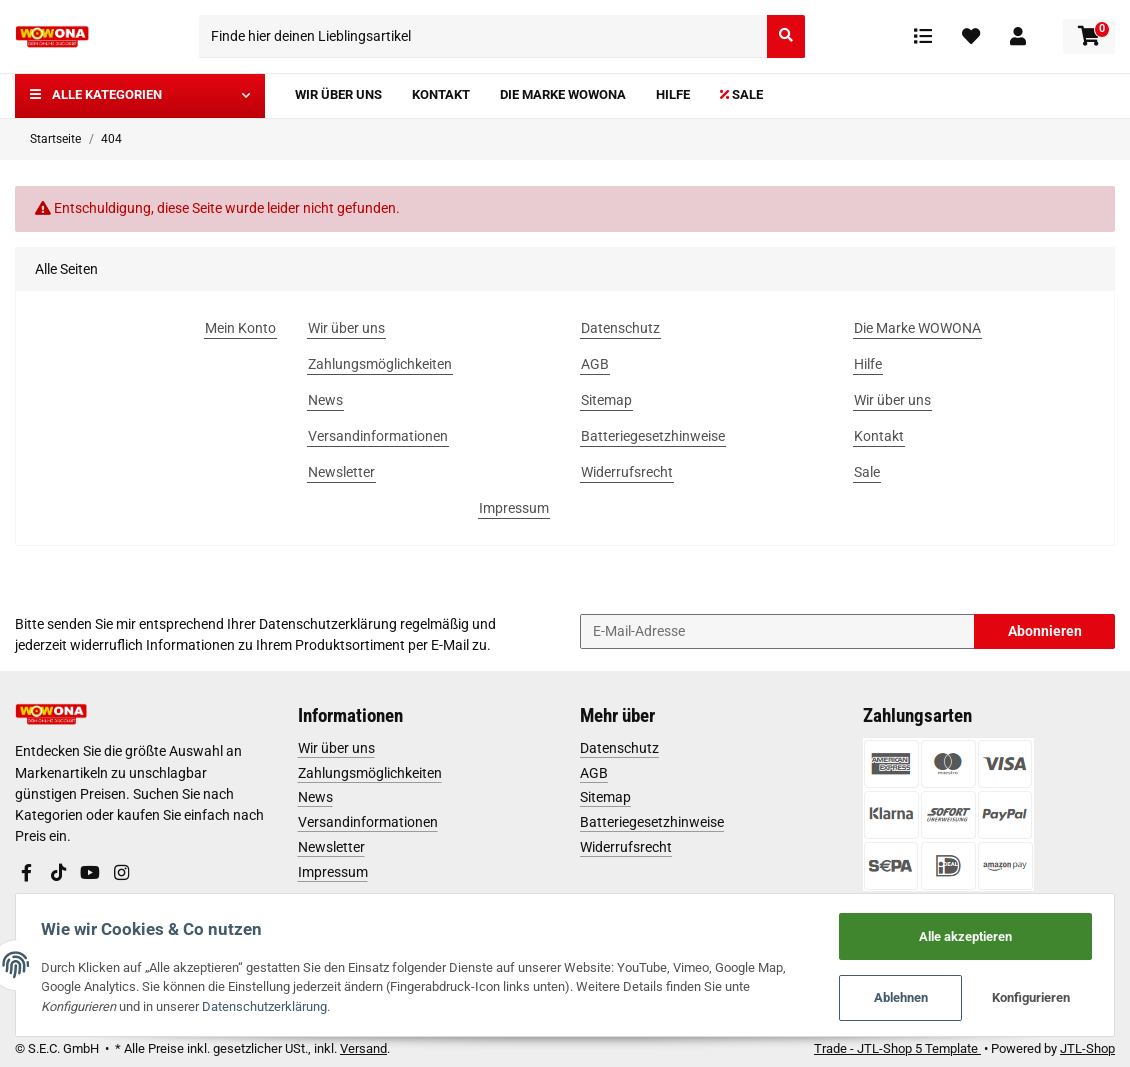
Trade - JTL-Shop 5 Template (897, 1048)
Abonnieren (1045, 631)
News (315, 797)
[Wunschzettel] (971, 36)
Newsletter (331, 847)
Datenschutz (619, 748)
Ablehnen (896, 997)
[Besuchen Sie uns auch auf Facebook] (27, 873)
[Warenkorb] (1089, 36)
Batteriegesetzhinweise (652, 822)
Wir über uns (336, 748)
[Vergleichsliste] (923, 36)
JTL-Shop (1087, 1048)
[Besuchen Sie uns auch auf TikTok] (58, 873)
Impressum (333, 872)
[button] (1018, 36)
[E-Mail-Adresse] (777, 631)
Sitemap (605, 797)
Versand (363, 1048)
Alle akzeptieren (961, 934)
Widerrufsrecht (626, 847)
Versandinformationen (368, 822)
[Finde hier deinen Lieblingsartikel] (483, 36)
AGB (594, 773)
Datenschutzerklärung (328, 624)
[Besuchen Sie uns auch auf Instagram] (121, 873)
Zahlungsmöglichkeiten (370, 773)
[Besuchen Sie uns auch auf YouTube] (90, 873)
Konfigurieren (1027, 997)
